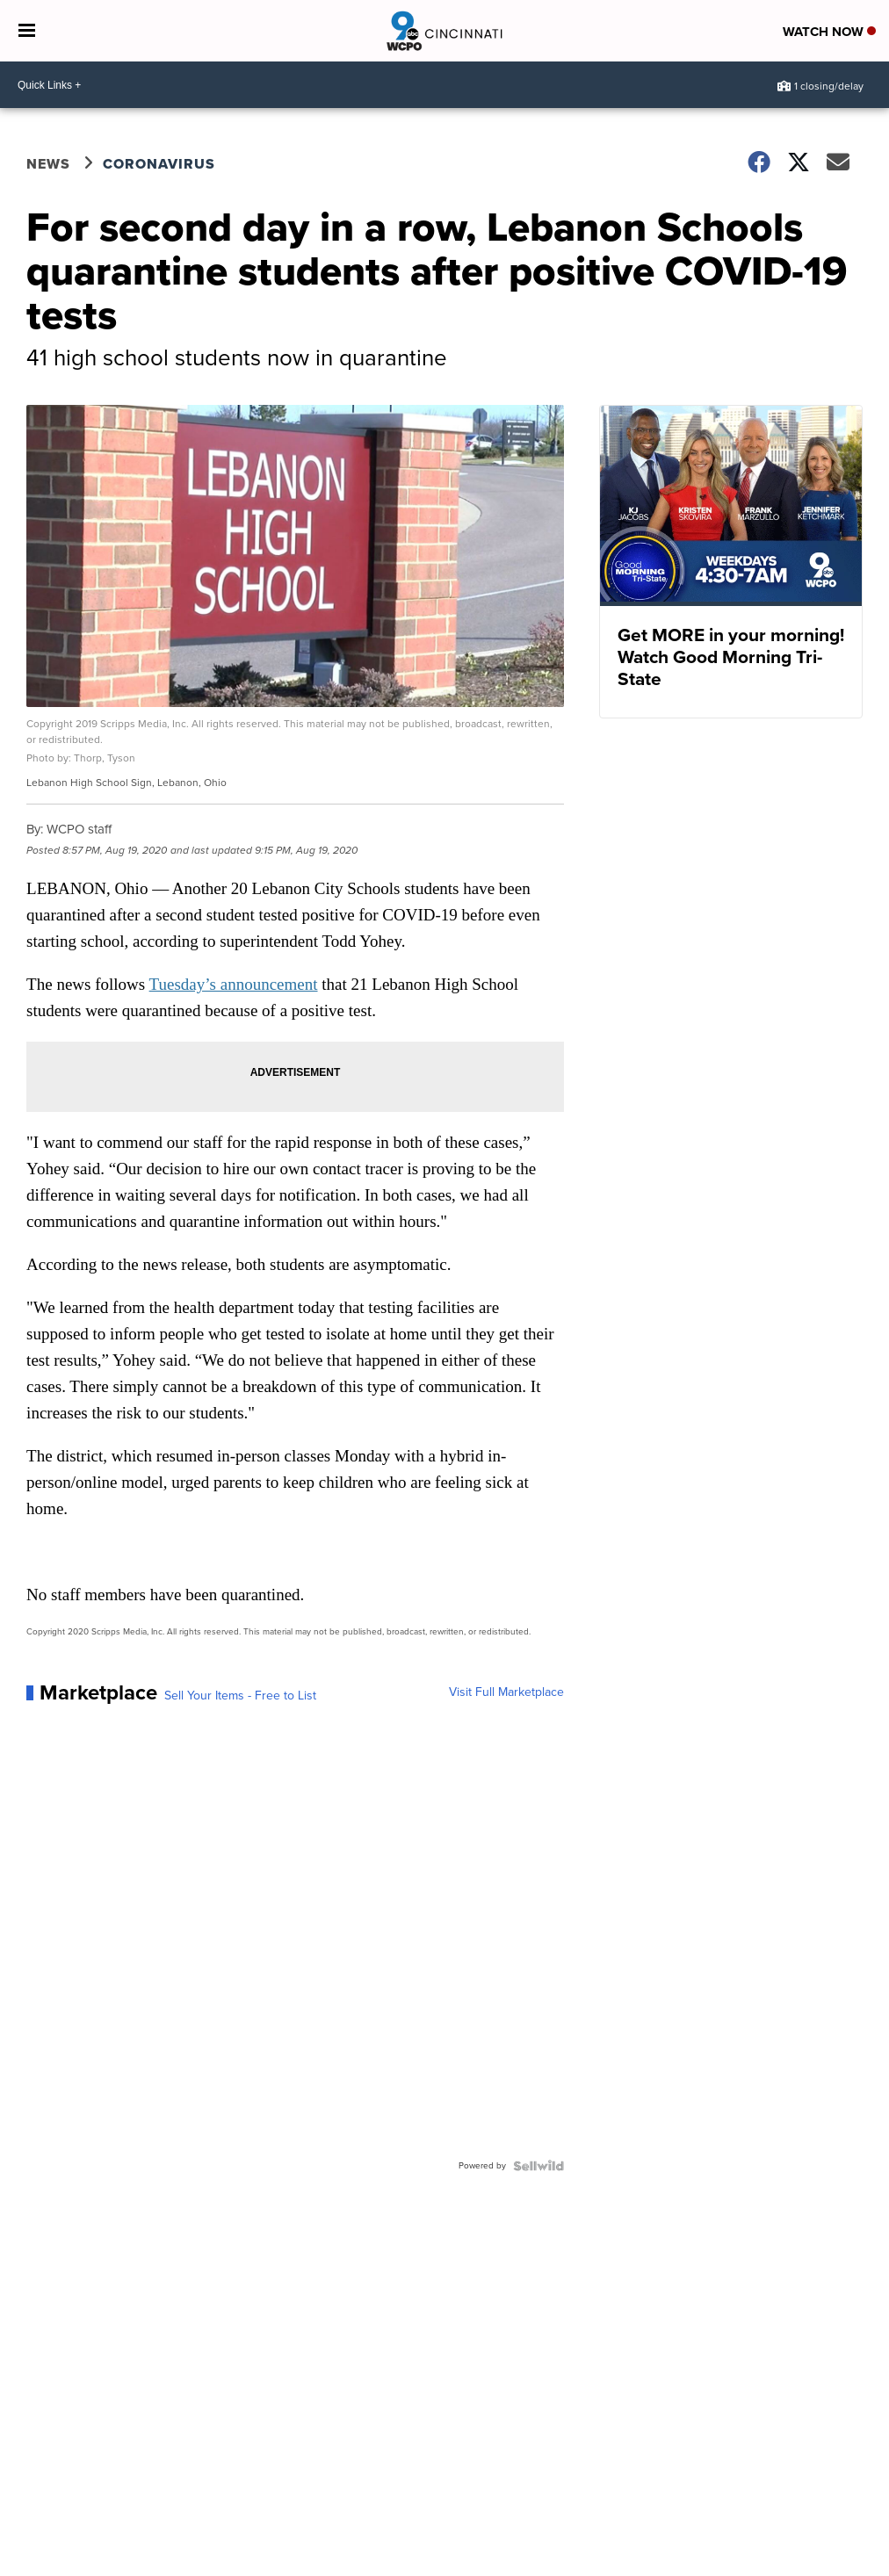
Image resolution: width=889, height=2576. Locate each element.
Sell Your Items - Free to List (240, 1696)
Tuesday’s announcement (233, 984)
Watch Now (829, 31)
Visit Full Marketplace (506, 1692)
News (48, 164)
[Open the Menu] (26, 30)
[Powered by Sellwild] (538, 2166)
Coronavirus (159, 164)
